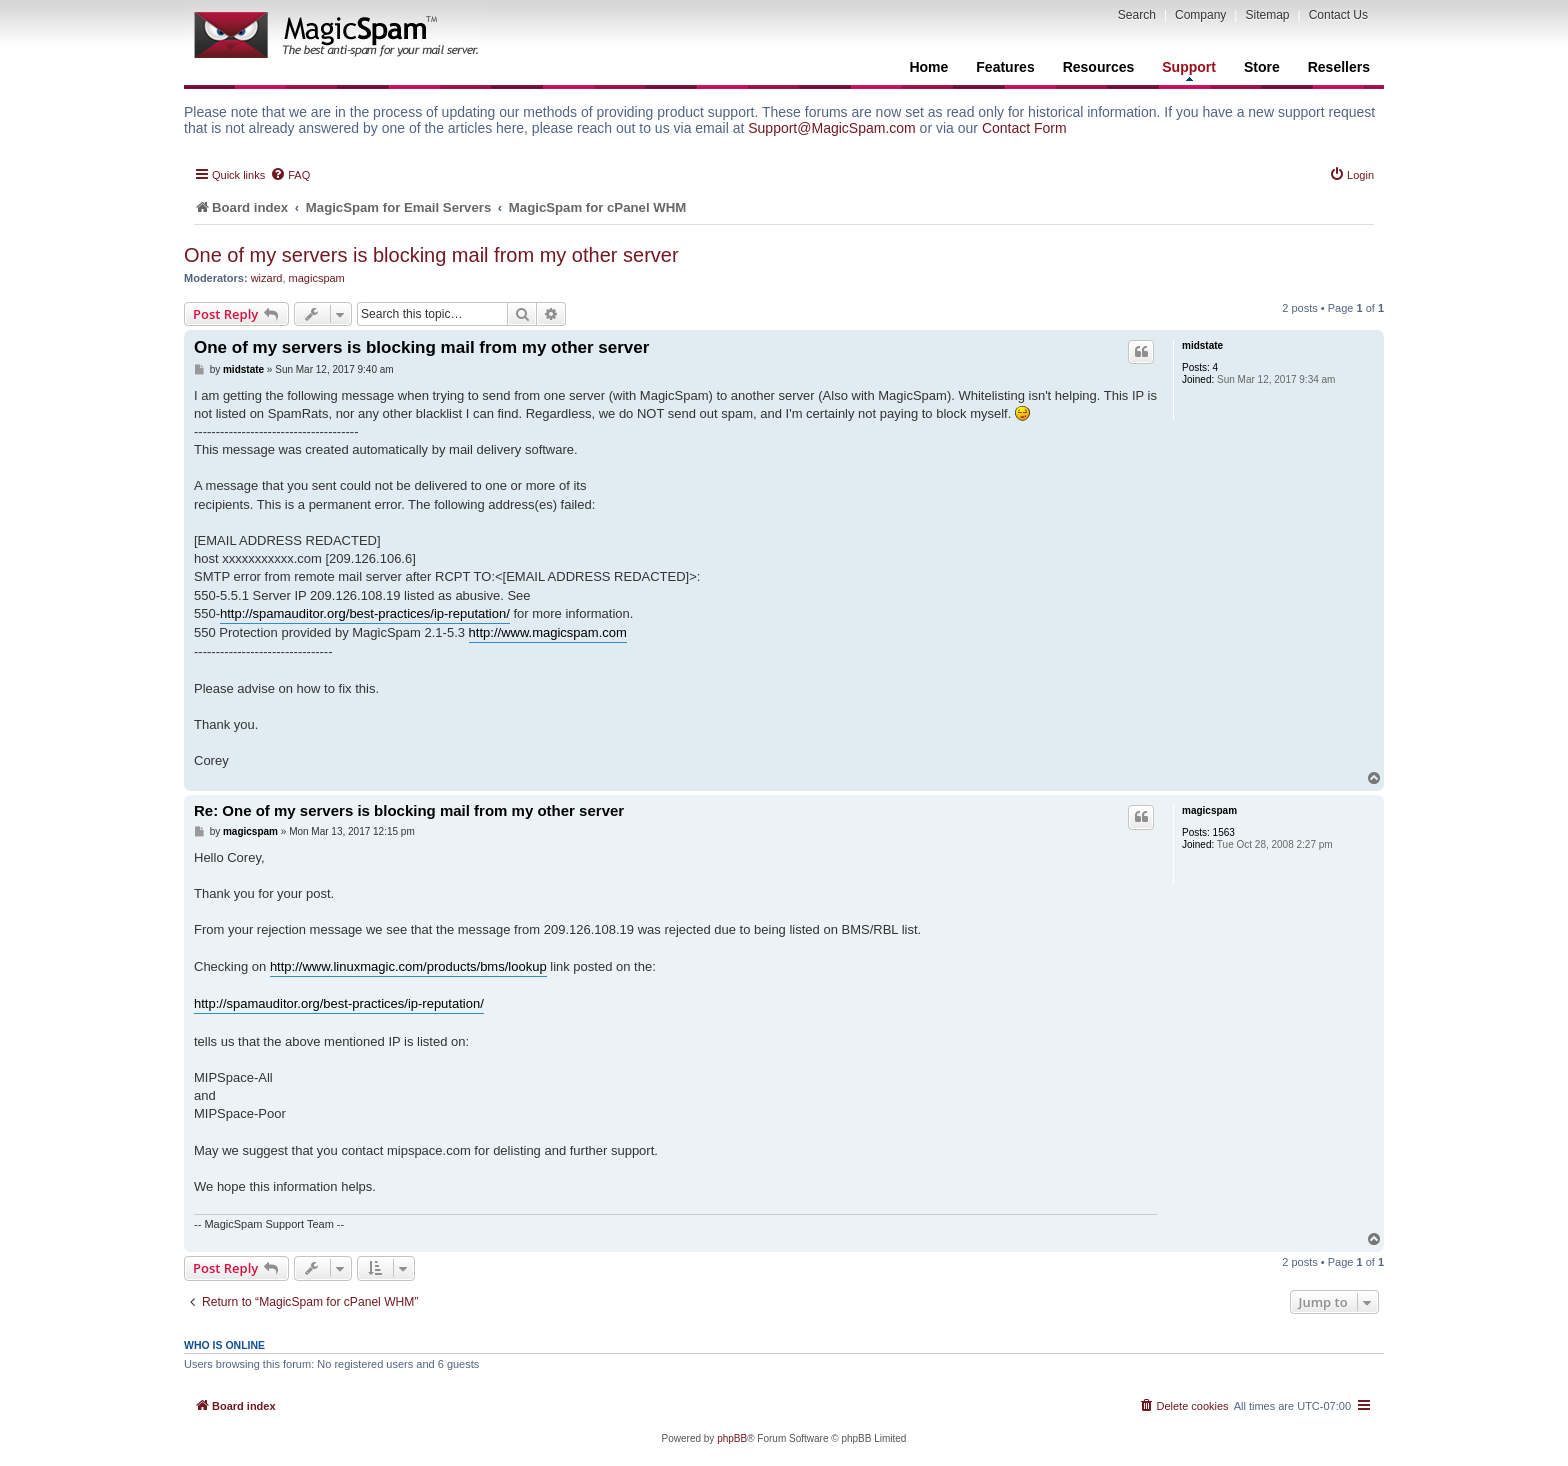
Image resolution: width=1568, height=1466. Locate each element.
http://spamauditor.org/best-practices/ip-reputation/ (365, 613)
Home (928, 67)
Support (1189, 70)
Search (1137, 15)
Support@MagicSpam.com (832, 128)
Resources (1099, 67)
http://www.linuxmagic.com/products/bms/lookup (408, 966)
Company (1200, 15)
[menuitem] (290, 175)
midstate (1202, 345)
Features (1005, 67)
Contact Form (1024, 128)
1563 (1224, 832)
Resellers (1339, 67)
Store (1262, 67)
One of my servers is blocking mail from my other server (431, 255)
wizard (267, 278)
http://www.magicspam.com (548, 632)
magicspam (317, 278)
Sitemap (1267, 15)
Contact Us (1338, 15)
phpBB (732, 1438)
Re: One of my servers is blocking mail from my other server (409, 810)
